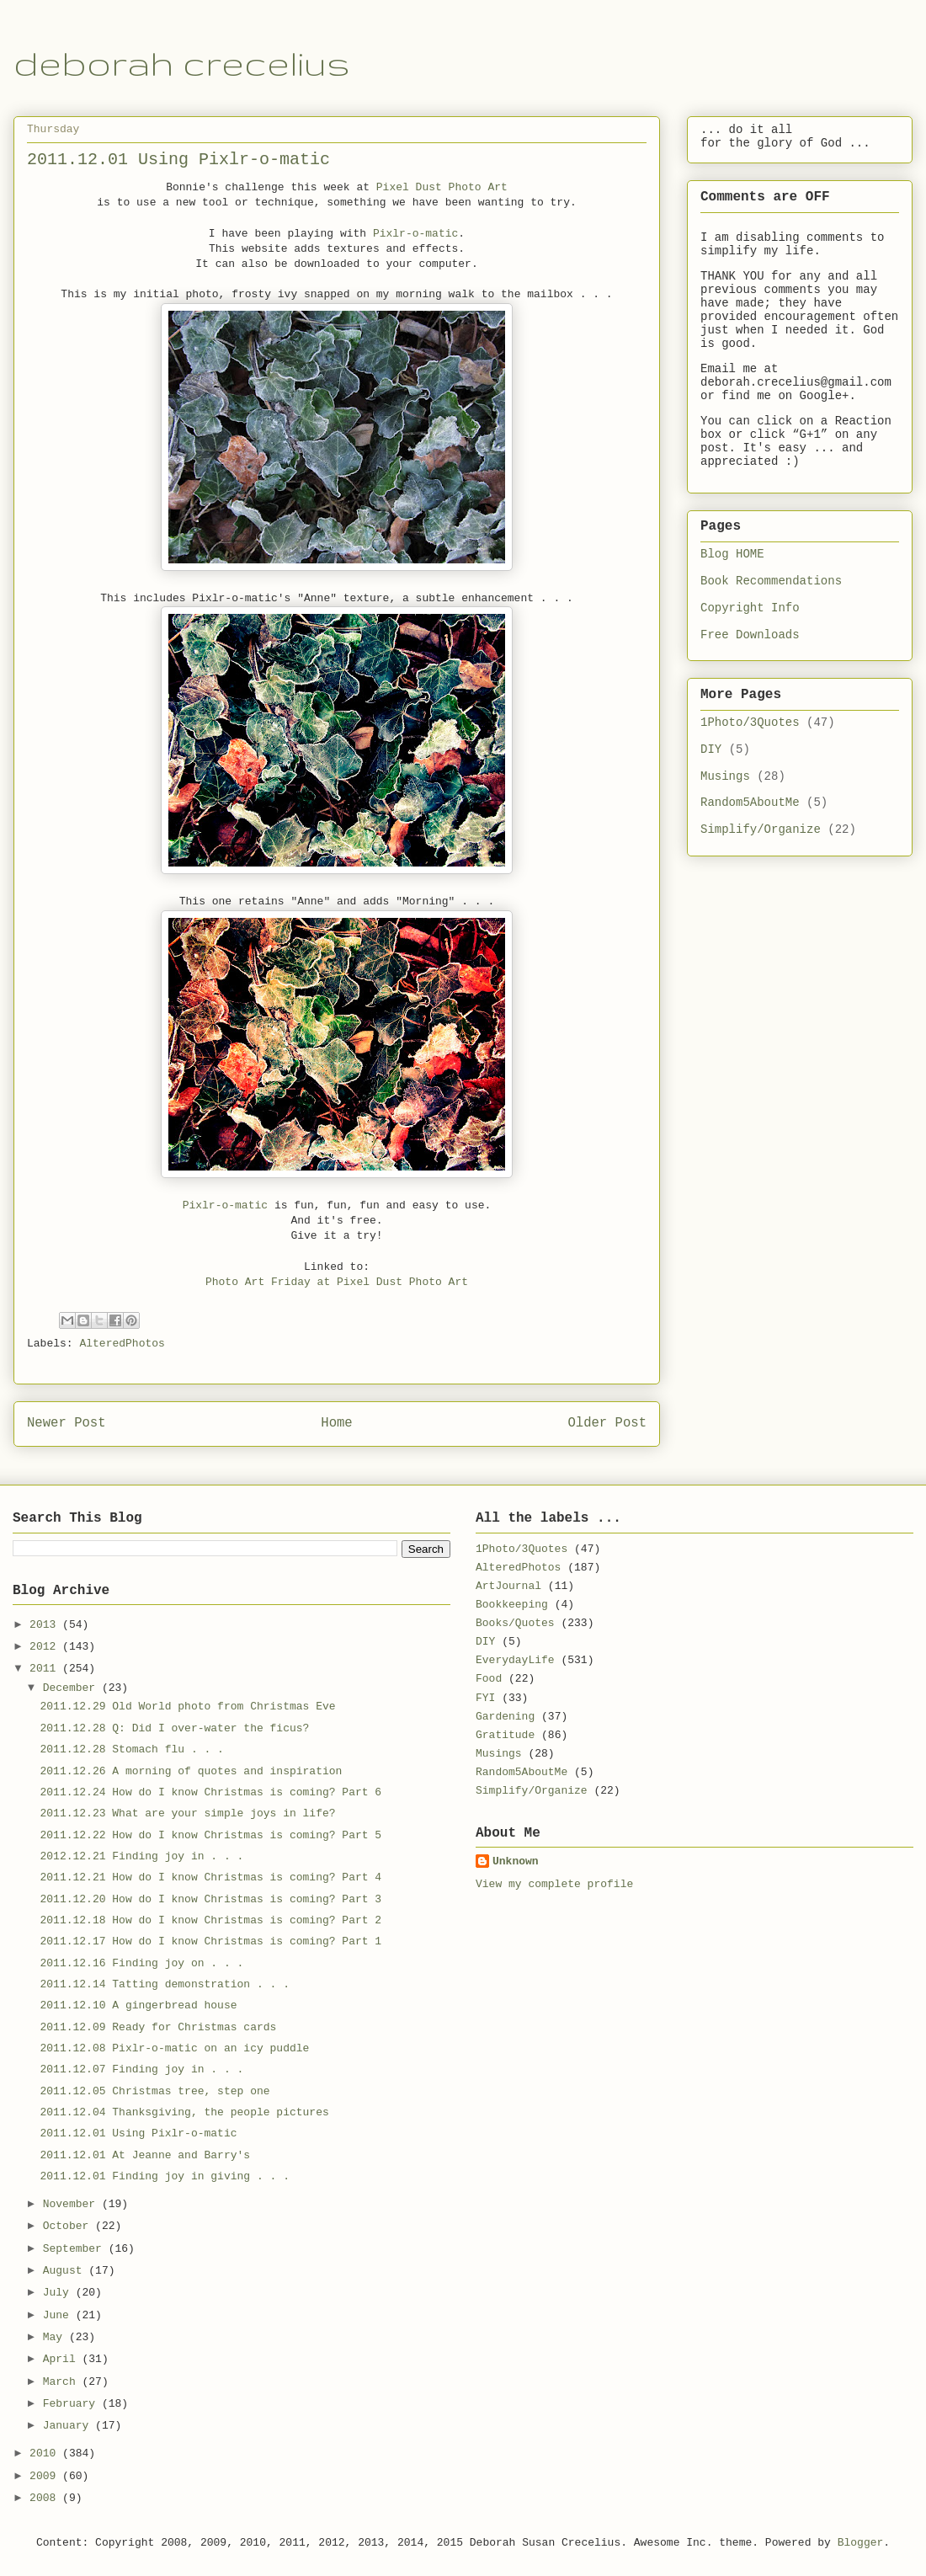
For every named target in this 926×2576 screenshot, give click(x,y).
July (59, 2292)
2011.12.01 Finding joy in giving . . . (164, 2176)
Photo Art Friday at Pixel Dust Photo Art (336, 1282)
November (72, 2204)
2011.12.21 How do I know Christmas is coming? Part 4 (210, 1877)
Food (489, 1678)
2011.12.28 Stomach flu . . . (131, 1749)
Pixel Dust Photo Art (442, 187)
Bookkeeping (512, 1604)
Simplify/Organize (760, 829)
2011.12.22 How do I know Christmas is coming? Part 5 (210, 1835)
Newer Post (66, 1423)
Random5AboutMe (750, 802)
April (62, 2359)
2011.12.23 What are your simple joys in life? (187, 1813)
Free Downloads (750, 635)
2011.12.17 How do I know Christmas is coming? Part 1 (210, 1941)
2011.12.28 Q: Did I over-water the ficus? (174, 1728)
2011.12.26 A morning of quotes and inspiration (191, 1771)
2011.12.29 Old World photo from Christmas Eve (187, 1706)
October (69, 2226)
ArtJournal (508, 1586)
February (72, 2403)
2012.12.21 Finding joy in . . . (141, 1856)
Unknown (515, 1861)
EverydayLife (515, 1660)
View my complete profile (554, 1884)
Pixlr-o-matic (415, 233)
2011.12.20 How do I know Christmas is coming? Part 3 (210, 1899)
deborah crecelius (181, 63)
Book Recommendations (771, 581)
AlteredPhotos (121, 1343)
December (72, 1688)
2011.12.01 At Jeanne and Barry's (145, 2155)
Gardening (505, 1716)
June (59, 2315)
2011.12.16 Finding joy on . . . (141, 1963)
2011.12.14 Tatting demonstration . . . (164, 1984)
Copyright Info (750, 608)
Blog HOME (732, 554)
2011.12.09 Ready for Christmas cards (158, 2027)
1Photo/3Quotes (750, 722)
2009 (45, 2476)
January (69, 2425)
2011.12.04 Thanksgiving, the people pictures (184, 2112)
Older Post (607, 1423)
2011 (45, 1668)
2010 (45, 2453)
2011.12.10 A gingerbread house (138, 2005)
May (56, 2337)
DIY (710, 749)
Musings (725, 776)
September (76, 2249)
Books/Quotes (515, 1623)
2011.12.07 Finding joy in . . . (141, 2069)
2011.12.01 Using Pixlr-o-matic (138, 2133)
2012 (45, 1646)
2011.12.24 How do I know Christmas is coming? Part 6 (210, 1792)
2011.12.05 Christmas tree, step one (154, 2091)
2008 (45, 2498)
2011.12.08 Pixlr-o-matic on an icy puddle (174, 2048)
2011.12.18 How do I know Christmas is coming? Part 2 (210, 1920)
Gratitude (505, 1735)
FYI (485, 1698)
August (66, 2270)
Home (336, 1423)
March (62, 2382)
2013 (45, 1625)
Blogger (861, 2542)
